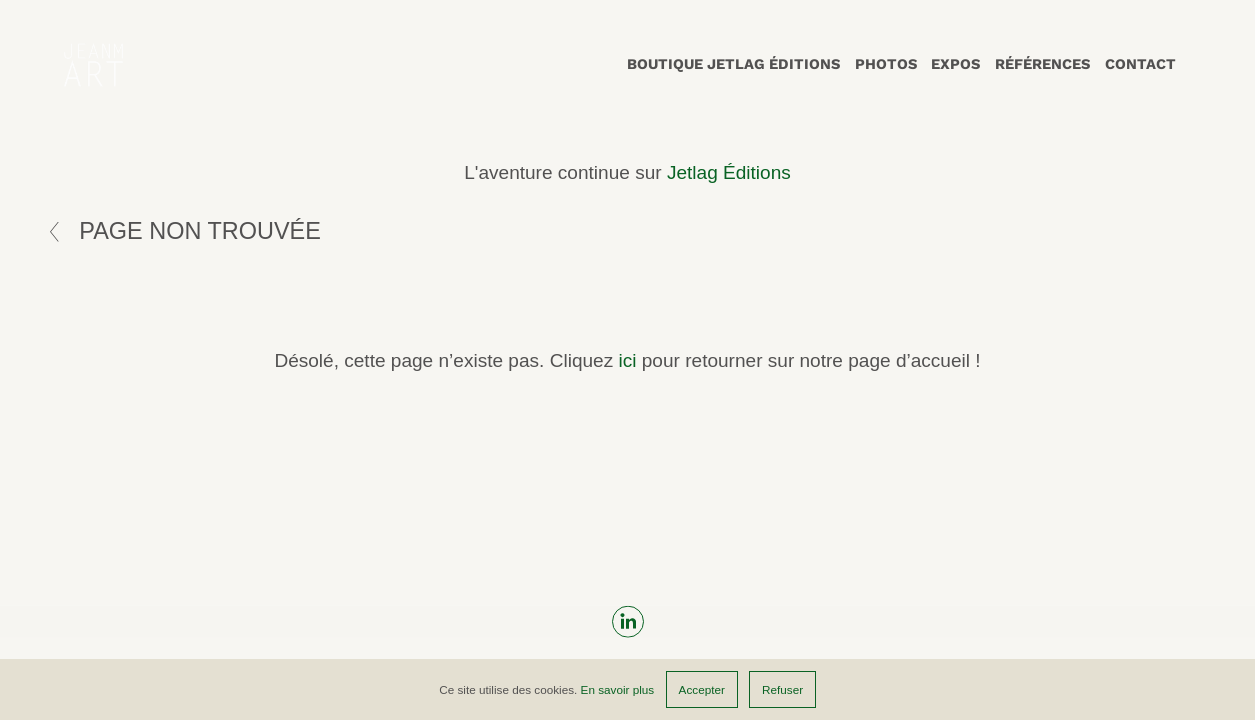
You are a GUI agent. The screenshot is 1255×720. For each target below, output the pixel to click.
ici (627, 360)
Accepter (702, 689)
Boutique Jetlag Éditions (733, 64)
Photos (886, 64)
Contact (1140, 64)
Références (1042, 64)
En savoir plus (618, 689)
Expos (955, 64)
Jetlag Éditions (729, 172)
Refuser (782, 689)
